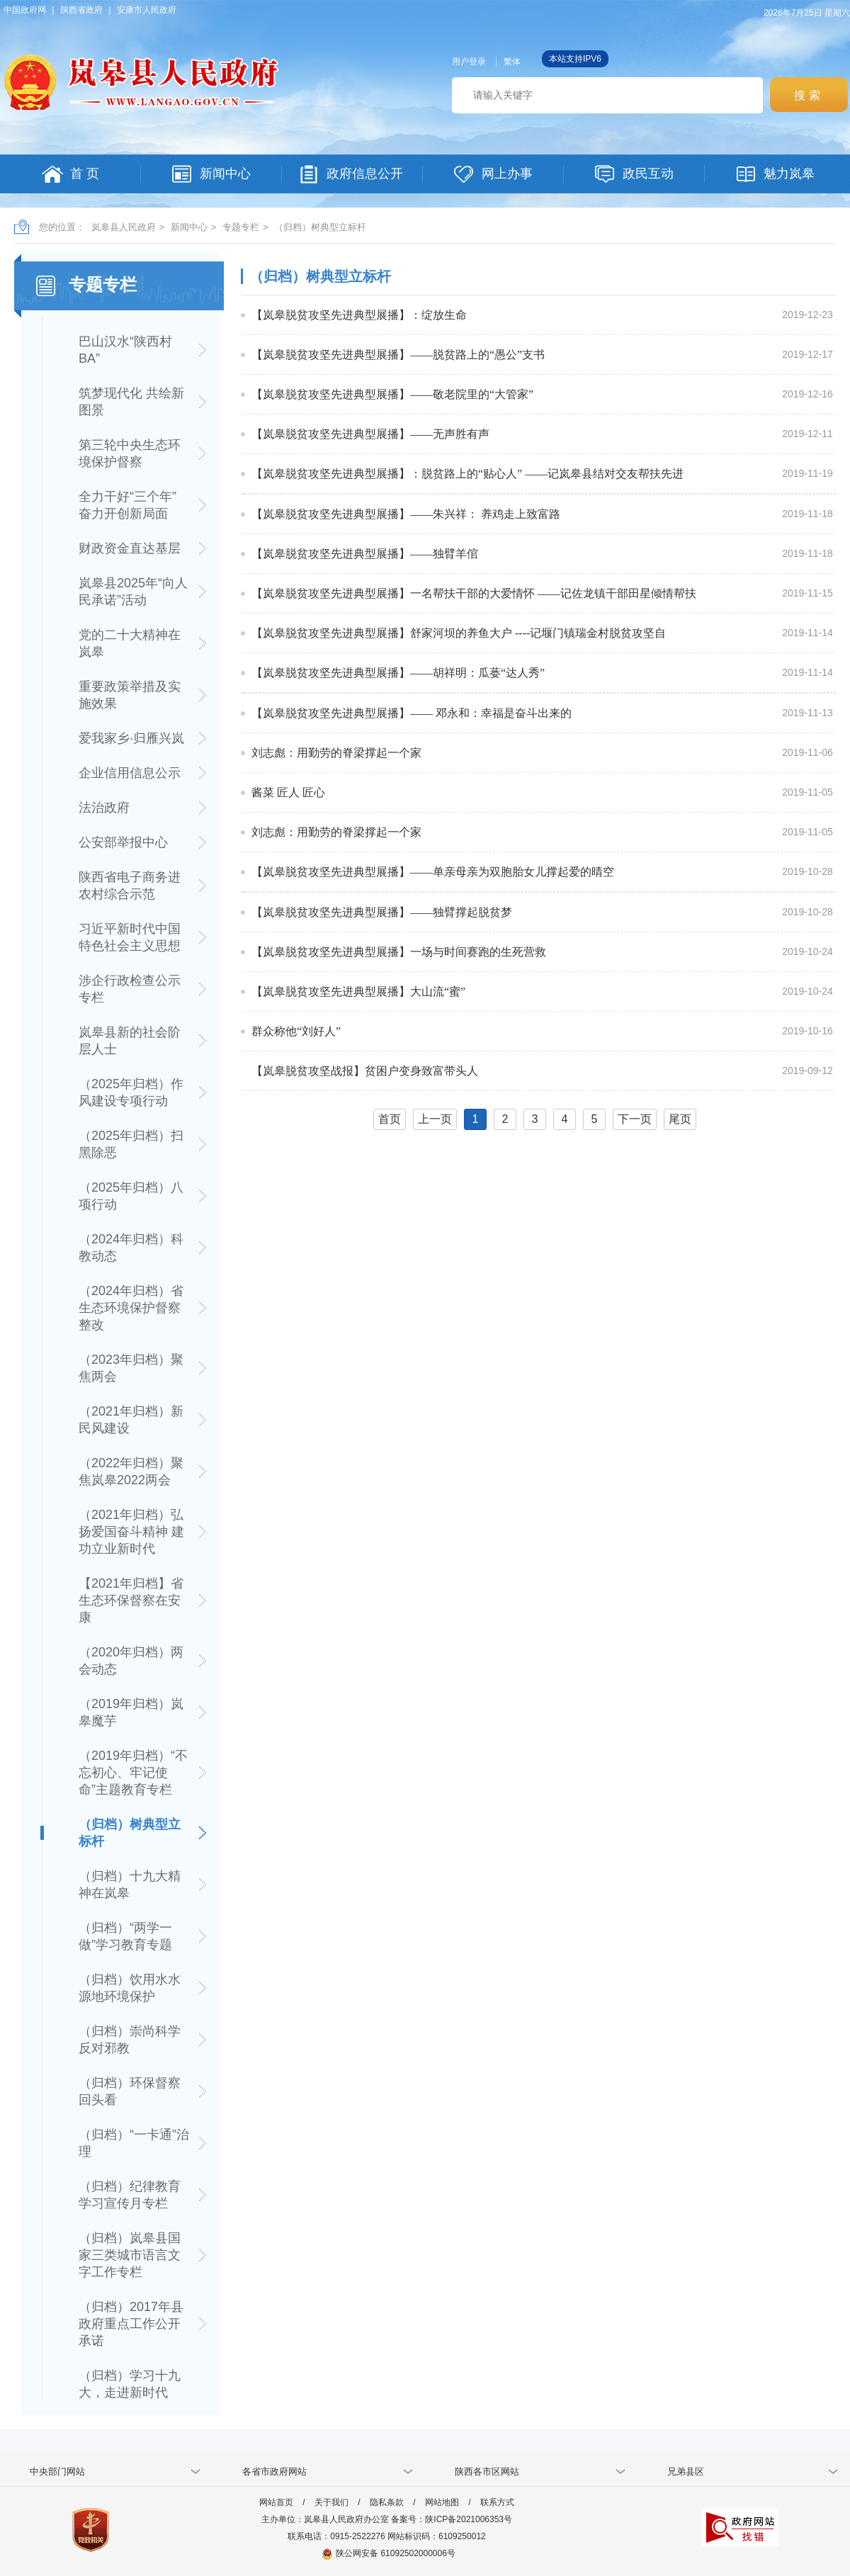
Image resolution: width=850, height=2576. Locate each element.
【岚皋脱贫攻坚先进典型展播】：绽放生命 (359, 315)
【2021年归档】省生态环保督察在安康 (131, 1600)
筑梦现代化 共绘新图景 (131, 401)
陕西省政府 (81, 10)
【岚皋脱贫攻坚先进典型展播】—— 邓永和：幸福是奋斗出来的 (411, 713)
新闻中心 (189, 227)
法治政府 (104, 808)
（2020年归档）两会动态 (131, 1660)
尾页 (680, 1119)
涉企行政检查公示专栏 (130, 989)
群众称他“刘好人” (296, 1031)
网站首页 (276, 2502)
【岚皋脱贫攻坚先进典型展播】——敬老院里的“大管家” (392, 394)
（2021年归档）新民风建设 (131, 1419)
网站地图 (442, 2502)
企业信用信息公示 (130, 773)
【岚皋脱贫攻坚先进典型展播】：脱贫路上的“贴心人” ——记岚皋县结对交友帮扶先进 (467, 474)
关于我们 (331, 2502)
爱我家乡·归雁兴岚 (131, 738)
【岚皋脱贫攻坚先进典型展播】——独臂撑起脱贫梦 (381, 912)
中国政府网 (25, 10)
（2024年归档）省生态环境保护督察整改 (131, 1308)
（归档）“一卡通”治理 (134, 2143)
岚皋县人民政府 (123, 227)
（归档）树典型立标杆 (320, 227)
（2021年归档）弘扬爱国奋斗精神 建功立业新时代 (131, 1532)
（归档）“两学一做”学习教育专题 (125, 1936)
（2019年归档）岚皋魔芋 (131, 1712)
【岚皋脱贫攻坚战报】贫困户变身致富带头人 (364, 1071)
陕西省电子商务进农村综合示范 (130, 885)
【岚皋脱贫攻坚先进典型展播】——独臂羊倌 (364, 554)
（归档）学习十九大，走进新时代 (130, 2384)
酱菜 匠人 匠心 (288, 792)
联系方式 (497, 2502)
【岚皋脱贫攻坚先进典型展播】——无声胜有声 (370, 434)
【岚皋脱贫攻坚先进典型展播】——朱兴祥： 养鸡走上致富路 (405, 514)
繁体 (512, 62)
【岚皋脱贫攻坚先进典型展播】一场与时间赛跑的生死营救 (398, 952)
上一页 (435, 1119)
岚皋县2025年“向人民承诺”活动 (133, 591)
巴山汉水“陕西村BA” (125, 350)
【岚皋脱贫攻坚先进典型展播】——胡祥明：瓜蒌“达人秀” (398, 673)
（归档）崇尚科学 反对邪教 (130, 2039)
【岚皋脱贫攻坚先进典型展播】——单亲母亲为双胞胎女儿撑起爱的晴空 (432, 872)
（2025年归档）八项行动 (131, 1195)
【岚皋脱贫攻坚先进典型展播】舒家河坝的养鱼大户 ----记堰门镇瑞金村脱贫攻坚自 (458, 633)
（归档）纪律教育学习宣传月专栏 (130, 2194)
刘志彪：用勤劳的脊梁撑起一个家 (336, 753)
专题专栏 (240, 227)
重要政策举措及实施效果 (130, 695)
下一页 (635, 1119)
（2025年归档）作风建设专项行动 (131, 1092)
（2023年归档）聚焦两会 (131, 1368)
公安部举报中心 (123, 842)
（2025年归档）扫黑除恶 (131, 1144)
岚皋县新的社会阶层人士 (130, 1040)
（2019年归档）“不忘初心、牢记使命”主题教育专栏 (133, 1773)
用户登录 (469, 62)
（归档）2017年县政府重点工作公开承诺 (131, 2324)
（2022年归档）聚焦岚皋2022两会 (131, 1471)
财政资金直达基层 (130, 548)
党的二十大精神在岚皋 (130, 643)
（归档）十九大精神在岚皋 (130, 1884)
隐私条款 (387, 2502)
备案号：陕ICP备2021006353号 (451, 2519)
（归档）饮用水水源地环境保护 (130, 1988)
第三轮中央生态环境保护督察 (130, 453)
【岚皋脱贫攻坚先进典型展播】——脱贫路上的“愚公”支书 (398, 355)
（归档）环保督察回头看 (130, 2091)
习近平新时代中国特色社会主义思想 (130, 937)
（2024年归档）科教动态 (131, 1247)
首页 (389, 1119)
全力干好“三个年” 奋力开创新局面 (127, 505)
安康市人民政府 (146, 10)
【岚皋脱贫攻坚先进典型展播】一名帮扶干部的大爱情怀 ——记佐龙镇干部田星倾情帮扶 (473, 593)
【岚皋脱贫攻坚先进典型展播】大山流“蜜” (358, 991)
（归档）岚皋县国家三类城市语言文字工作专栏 (130, 2255)
